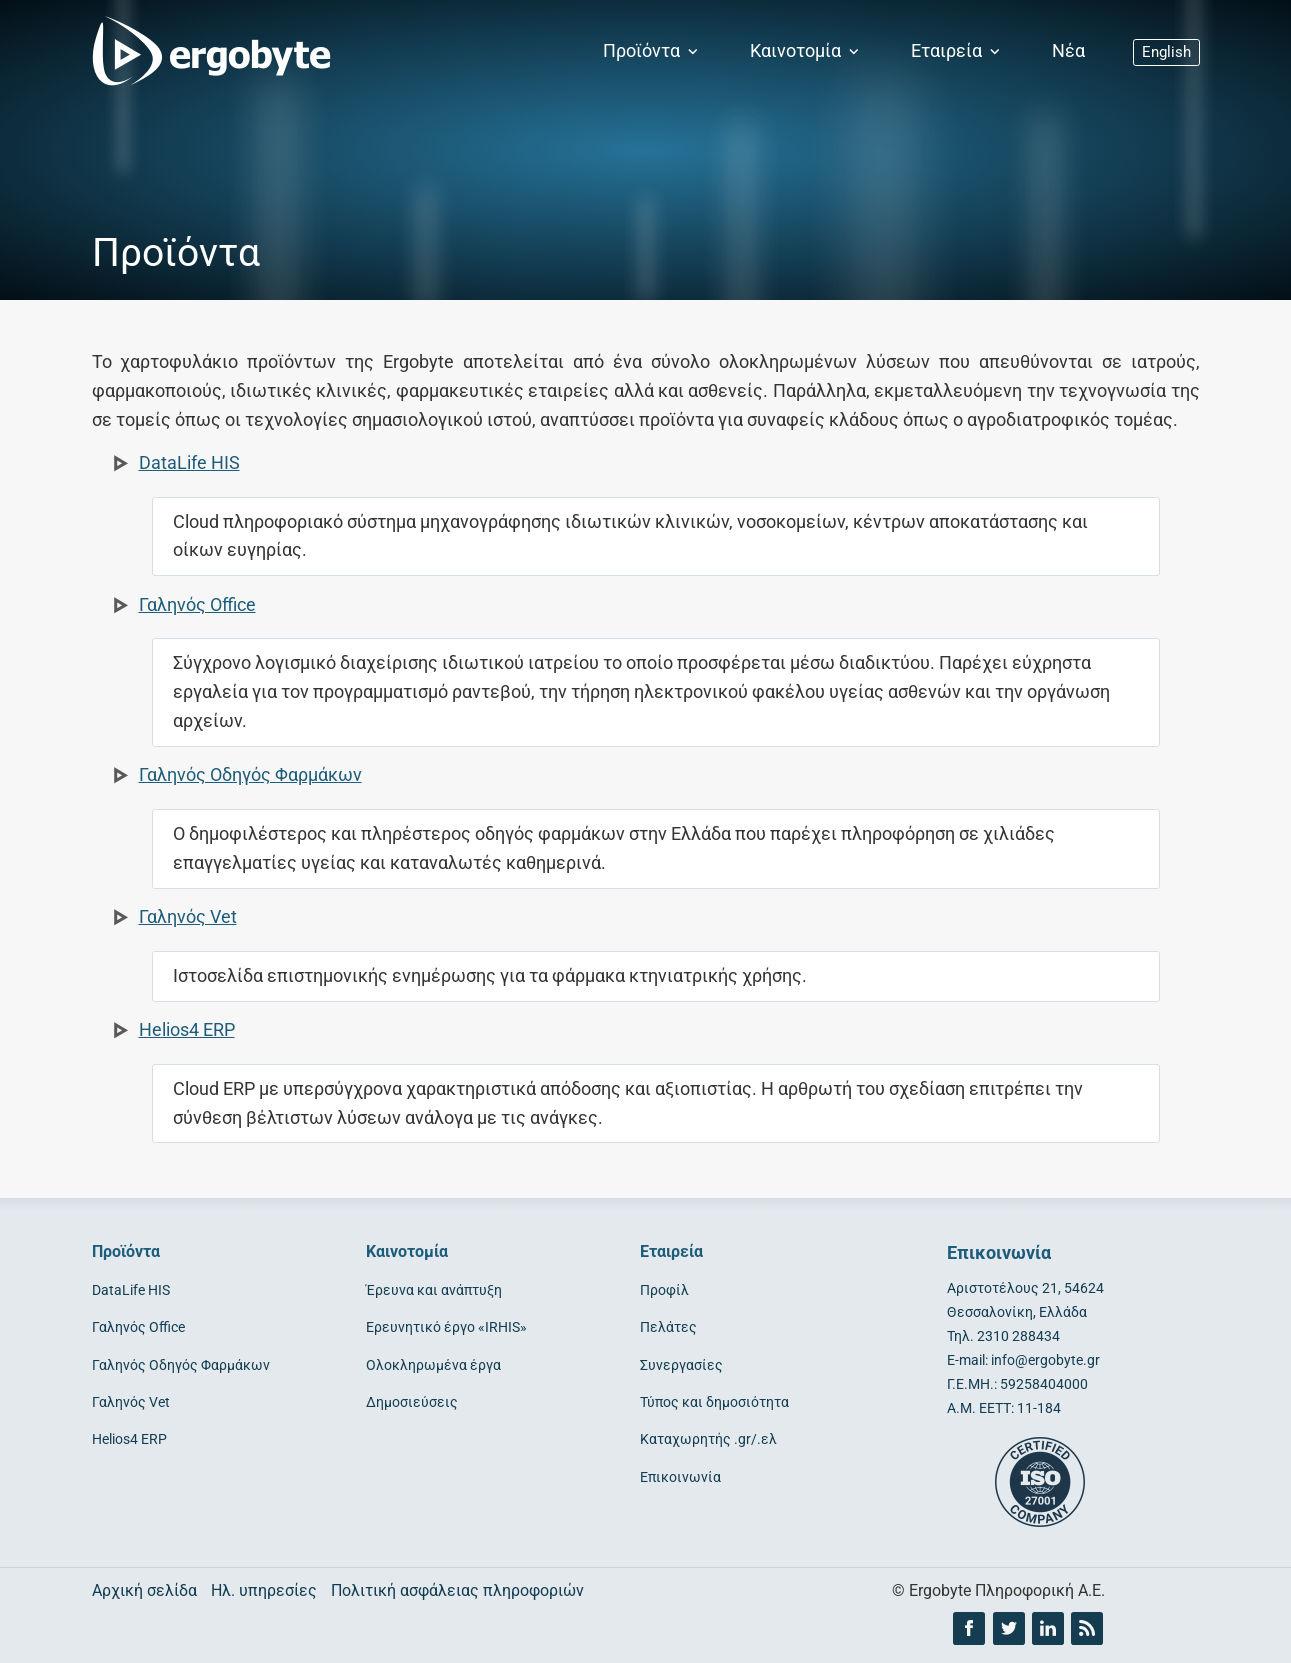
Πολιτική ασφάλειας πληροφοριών (457, 1590)
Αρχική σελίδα (144, 1590)
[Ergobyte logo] (207, 52)
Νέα (1068, 51)
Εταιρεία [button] (957, 51)
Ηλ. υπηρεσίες (264, 1590)
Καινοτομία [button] (806, 51)
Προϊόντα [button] (652, 51)
